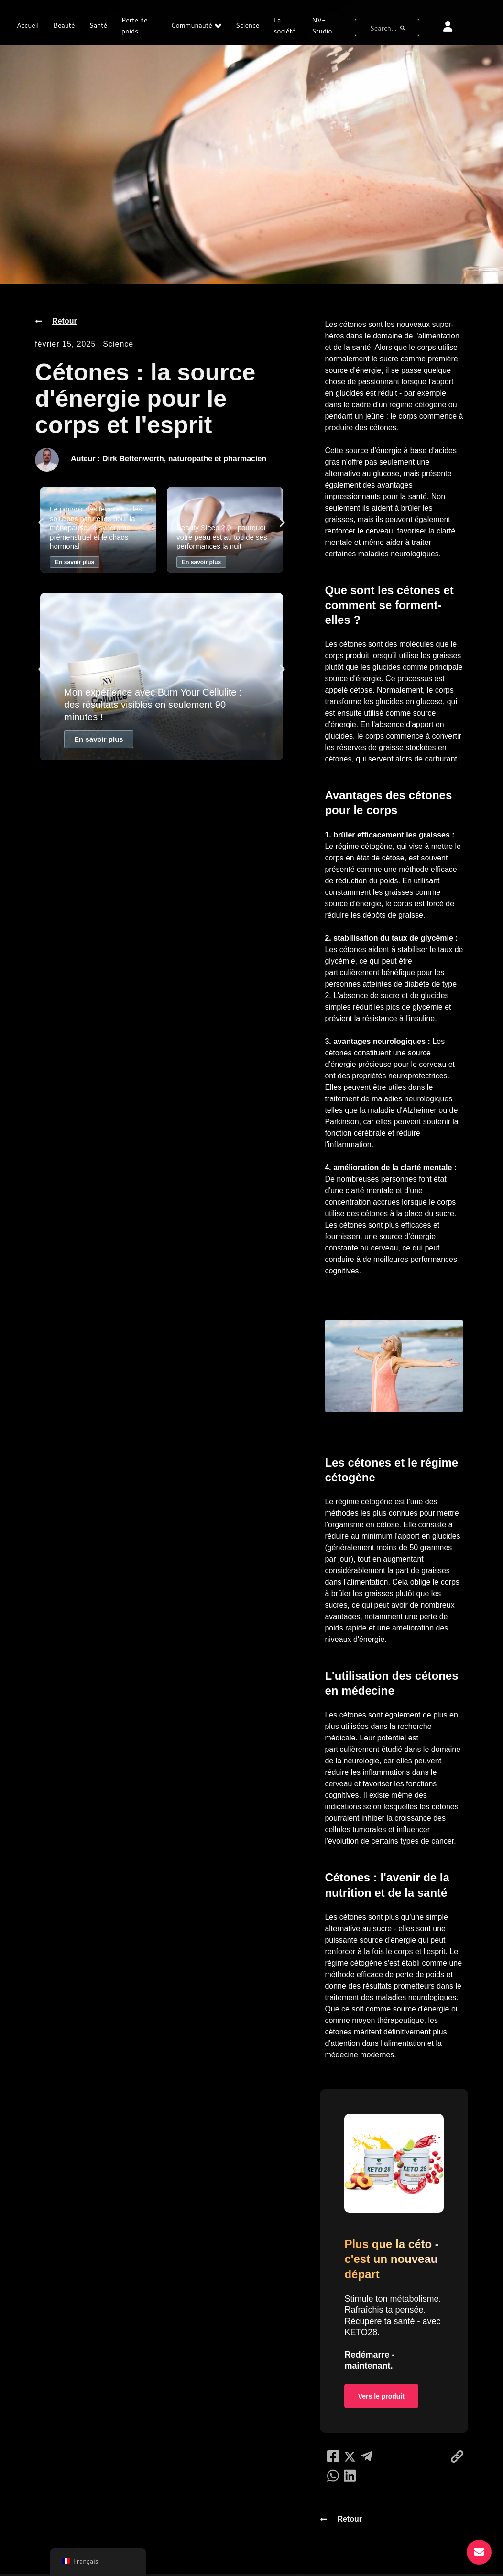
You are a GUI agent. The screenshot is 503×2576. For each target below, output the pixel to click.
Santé (98, 25)
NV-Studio (322, 25)
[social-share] (333, 2458)
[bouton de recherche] (402, 27)
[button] (41, 522)
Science (248, 25)
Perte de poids (134, 25)
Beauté (64, 25)
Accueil (28, 25)
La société (284, 25)
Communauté (196, 26)
